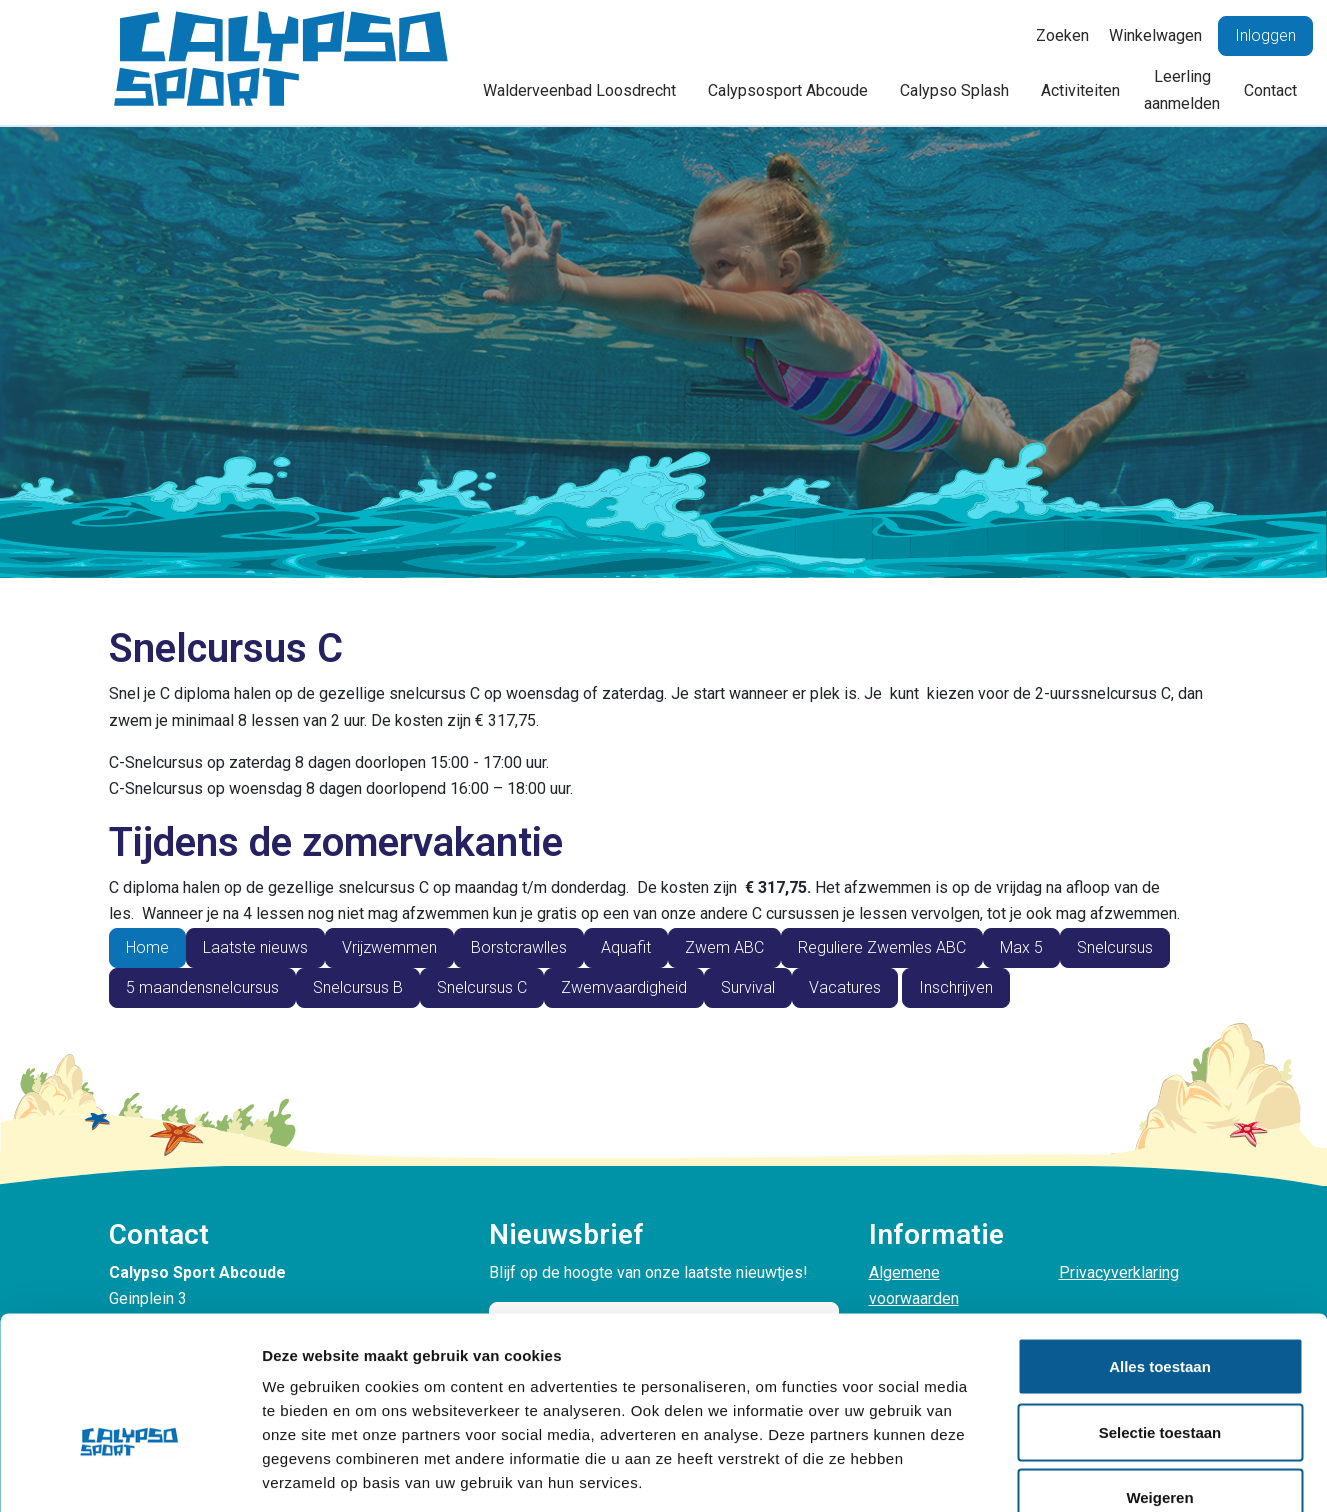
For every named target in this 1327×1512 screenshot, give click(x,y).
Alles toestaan (1160, 1249)
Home (147, 947)
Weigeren (1159, 1380)
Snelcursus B (358, 987)
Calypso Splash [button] (954, 90)
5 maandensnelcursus (202, 987)
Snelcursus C (482, 987)
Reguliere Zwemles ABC (882, 947)
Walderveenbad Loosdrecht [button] (579, 90)
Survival (748, 987)
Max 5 (1021, 947)
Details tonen (1080, 1472)
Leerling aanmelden (1182, 89)
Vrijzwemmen (389, 947)
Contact (1270, 90)
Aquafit (626, 947)
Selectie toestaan (1160, 1315)
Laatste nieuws (255, 947)
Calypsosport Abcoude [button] (788, 90)
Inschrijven (956, 987)
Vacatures (845, 987)
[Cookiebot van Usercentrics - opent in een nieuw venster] (129, 1473)
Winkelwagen (1155, 35)
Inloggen (1265, 35)
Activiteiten (1080, 90)
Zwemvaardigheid (624, 987)
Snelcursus (1115, 947)
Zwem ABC (724, 947)
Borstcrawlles (519, 947)
